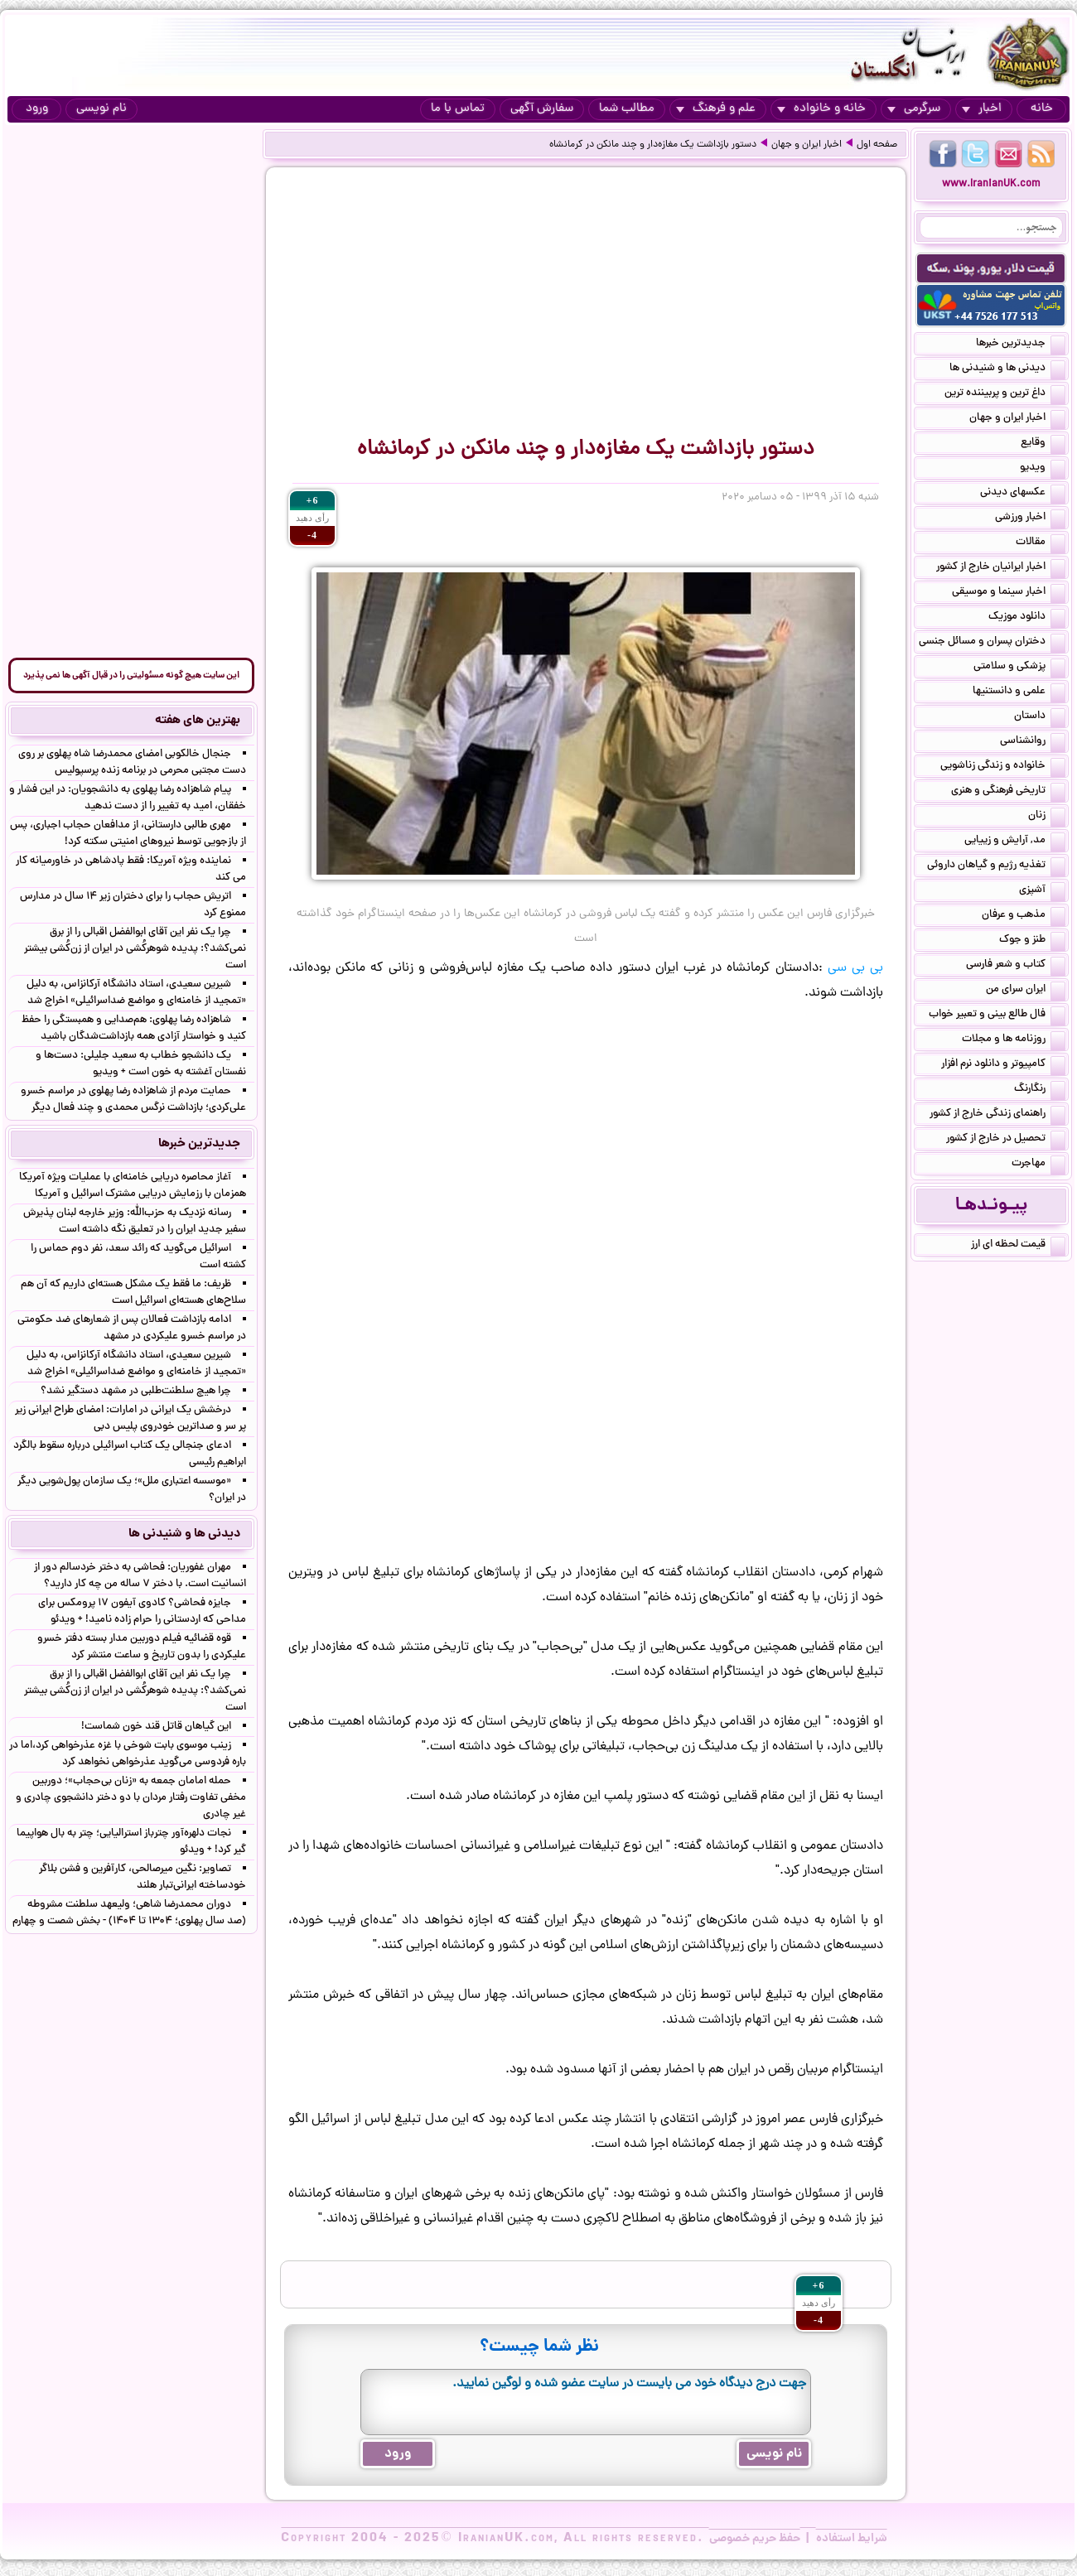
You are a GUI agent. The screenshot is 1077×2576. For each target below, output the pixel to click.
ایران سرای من (1025, 991)
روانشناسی (1032, 742)
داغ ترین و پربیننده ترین (1004, 394)
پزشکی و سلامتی (1019, 667)
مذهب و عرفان (1023, 916)
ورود (37, 108)
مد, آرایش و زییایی (1014, 841)
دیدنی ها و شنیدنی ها (1007, 369)
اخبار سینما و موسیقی (1008, 593)
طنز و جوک (1032, 941)
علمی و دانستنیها (1019, 692)
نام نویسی (101, 108)
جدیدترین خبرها (1020, 344)
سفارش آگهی (541, 108)
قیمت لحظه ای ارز (1018, 1246)
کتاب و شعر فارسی (1015, 966)
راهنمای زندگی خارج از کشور (997, 1115)
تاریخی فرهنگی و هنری (1008, 792)
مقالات (1040, 543)
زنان (1046, 817)
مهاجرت (1038, 1164)
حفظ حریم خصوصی (754, 2539)
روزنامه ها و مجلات (1013, 1040)
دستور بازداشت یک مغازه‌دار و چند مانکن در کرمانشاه (652, 144)
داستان (1039, 717)
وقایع (1043, 444)
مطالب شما (626, 108)
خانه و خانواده (821, 108)
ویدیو (1042, 469)
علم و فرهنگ (716, 108)
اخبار (982, 108)
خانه (1042, 108)
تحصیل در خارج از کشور (1005, 1140)
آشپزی (1042, 891)
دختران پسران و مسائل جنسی (992, 643)
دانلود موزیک (1026, 618)
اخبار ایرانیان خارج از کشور (1000, 568)
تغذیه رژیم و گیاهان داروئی (996, 866)
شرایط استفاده (851, 2539)
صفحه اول (877, 144)
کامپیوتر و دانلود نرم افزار (1003, 1065)
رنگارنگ (1039, 1090)
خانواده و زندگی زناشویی (1002, 767)
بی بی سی (855, 968)
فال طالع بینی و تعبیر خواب (997, 1015)
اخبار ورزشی (1030, 518)
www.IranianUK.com (991, 184)
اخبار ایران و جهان (806, 144)
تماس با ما (458, 108)
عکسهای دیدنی (1022, 494)
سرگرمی (913, 108)
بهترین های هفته (197, 721)
